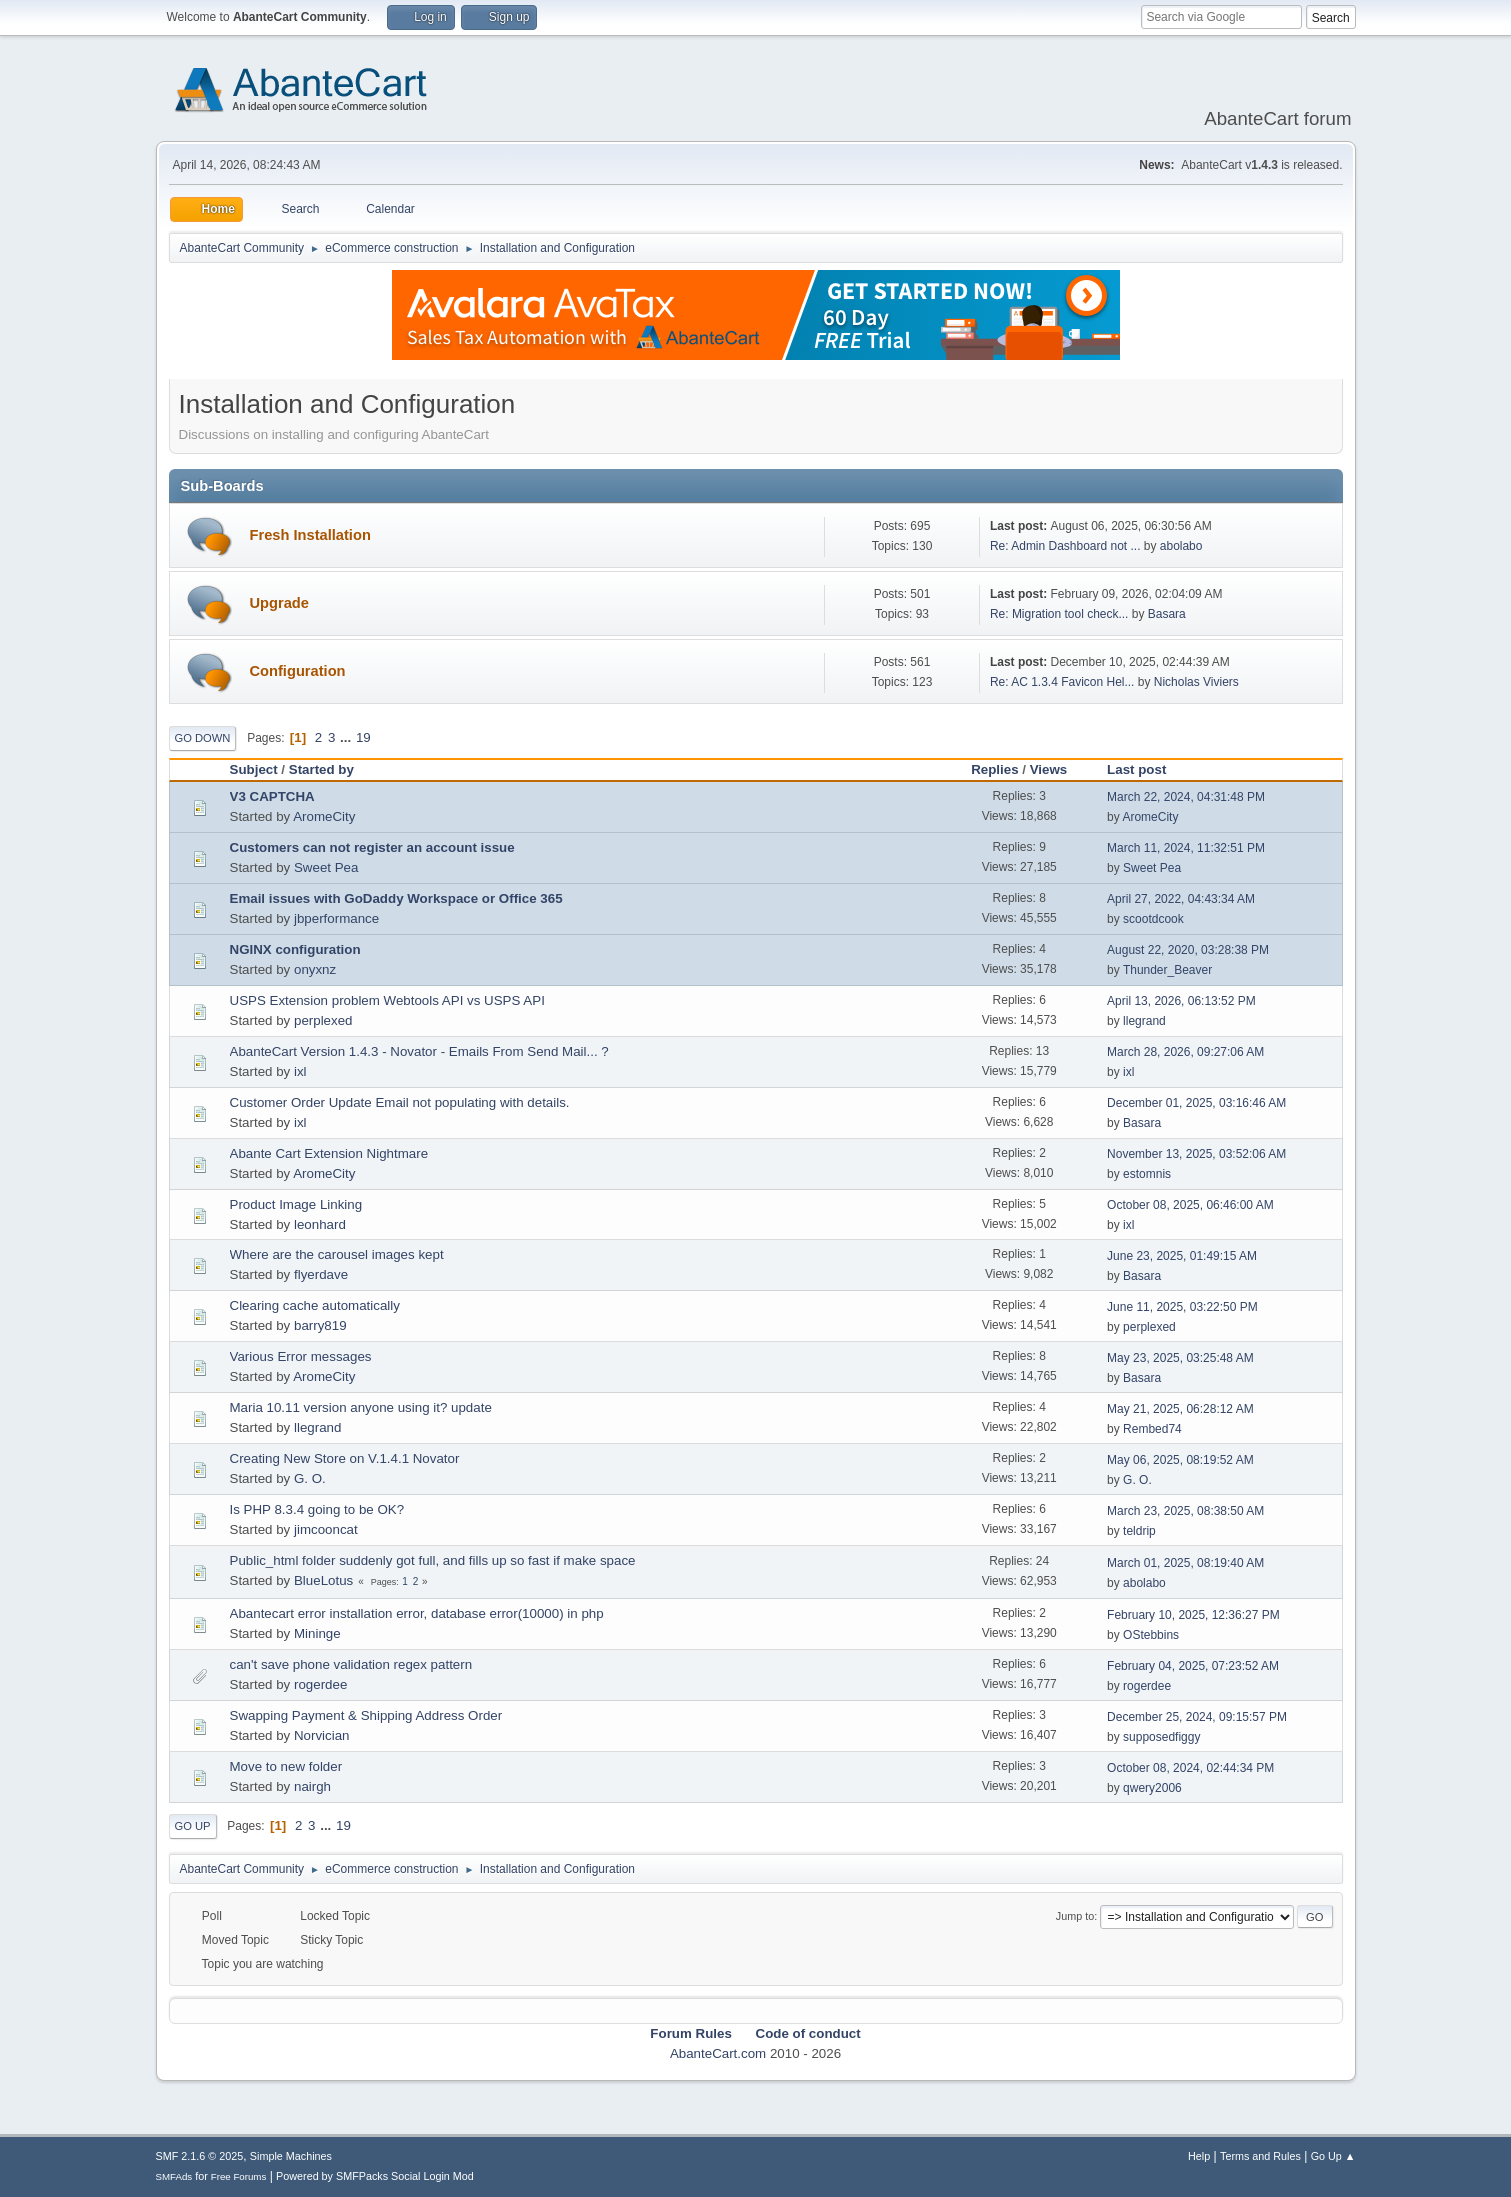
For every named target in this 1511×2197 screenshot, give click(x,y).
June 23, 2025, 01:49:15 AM (1182, 1256)
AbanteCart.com (718, 2053)
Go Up (193, 1826)
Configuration (298, 671)
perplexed (323, 1020)
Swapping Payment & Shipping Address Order (366, 1715)
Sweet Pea (326, 867)
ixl (300, 1071)
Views (1049, 769)
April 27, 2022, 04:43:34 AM (1181, 899)
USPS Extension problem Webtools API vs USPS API (387, 1000)
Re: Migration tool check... (1059, 614)
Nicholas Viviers (1196, 682)
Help (1199, 2156)
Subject (254, 769)
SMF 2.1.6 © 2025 (200, 2156)
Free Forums (239, 2176)
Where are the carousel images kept (337, 1254)
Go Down (203, 738)
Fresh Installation (310, 535)
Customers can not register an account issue (372, 847)
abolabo (1181, 546)
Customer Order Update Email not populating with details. (400, 1102)
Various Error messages (301, 1356)
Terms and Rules (1260, 2156)
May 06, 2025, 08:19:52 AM (1180, 1460)
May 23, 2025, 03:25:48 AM (1180, 1358)
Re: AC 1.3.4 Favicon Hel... (1062, 682)
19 (363, 737)
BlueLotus (323, 1580)
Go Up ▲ (1333, 2156)
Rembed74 (1152, 1429)
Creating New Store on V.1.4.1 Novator (345, 1458)
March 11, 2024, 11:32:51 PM (1186, 848)
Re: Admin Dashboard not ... (1065, 546)
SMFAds (174, 2176)
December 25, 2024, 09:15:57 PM (1197, 1717)
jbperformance (336, 918)
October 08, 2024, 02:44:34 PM (1190, 1768)
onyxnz (315, 969)
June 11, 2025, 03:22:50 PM (1182, 1307)
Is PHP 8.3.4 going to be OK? (317, 1509)
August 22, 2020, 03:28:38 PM (1188, 950)
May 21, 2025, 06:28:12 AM (1180, 1409)
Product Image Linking (296, 1204)
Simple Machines (291, 2156)
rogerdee (320, 1684)
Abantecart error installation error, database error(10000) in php (417, 1613)
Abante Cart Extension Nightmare (329, 1153)
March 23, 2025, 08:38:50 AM (1185, 1511)
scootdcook (1153, 919)
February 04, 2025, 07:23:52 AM (1193, 1666)
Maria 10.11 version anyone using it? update (361, 1407)
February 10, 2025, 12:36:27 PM (1193, 1615)
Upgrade (279, 603)
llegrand (1144, 1021)
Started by (321, 769)
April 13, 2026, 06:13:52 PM (1181, 1001)
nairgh (312, 1786)
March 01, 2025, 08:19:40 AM (1185, 1563)
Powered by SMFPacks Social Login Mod (375, 2176)
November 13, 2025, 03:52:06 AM (1196, 1154)
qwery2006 (1152, 1788)
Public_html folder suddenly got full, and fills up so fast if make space (433, 1560)
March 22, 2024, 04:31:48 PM (1186, 797)
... (347, 737)
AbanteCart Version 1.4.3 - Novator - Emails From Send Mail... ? (419, 1051)
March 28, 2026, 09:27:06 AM (1185, 1052)
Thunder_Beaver (1167, 970)
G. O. (310, 1478)
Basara (1167, 614)
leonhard (320, 1224)
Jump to (1075, 1916)
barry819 (320, 1325)
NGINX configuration (295, 949)
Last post (1145, 769)
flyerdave (321, 1274)
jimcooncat (326, 1529)
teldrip (1139, 1531)
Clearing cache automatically (315, 1305)
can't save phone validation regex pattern (351, 1664)
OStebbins (1151, 1635)
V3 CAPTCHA (272, 796)
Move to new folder (286, 1766)
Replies (994, 769)
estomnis (1147, 1174)
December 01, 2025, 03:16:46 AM (1196, 1103)
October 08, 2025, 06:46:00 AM (1190, 1205)
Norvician (322, 1735)
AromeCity (324, 816)
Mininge (317, 1633)
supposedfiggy (1161, 1737)
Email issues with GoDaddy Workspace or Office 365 (396, 898)
